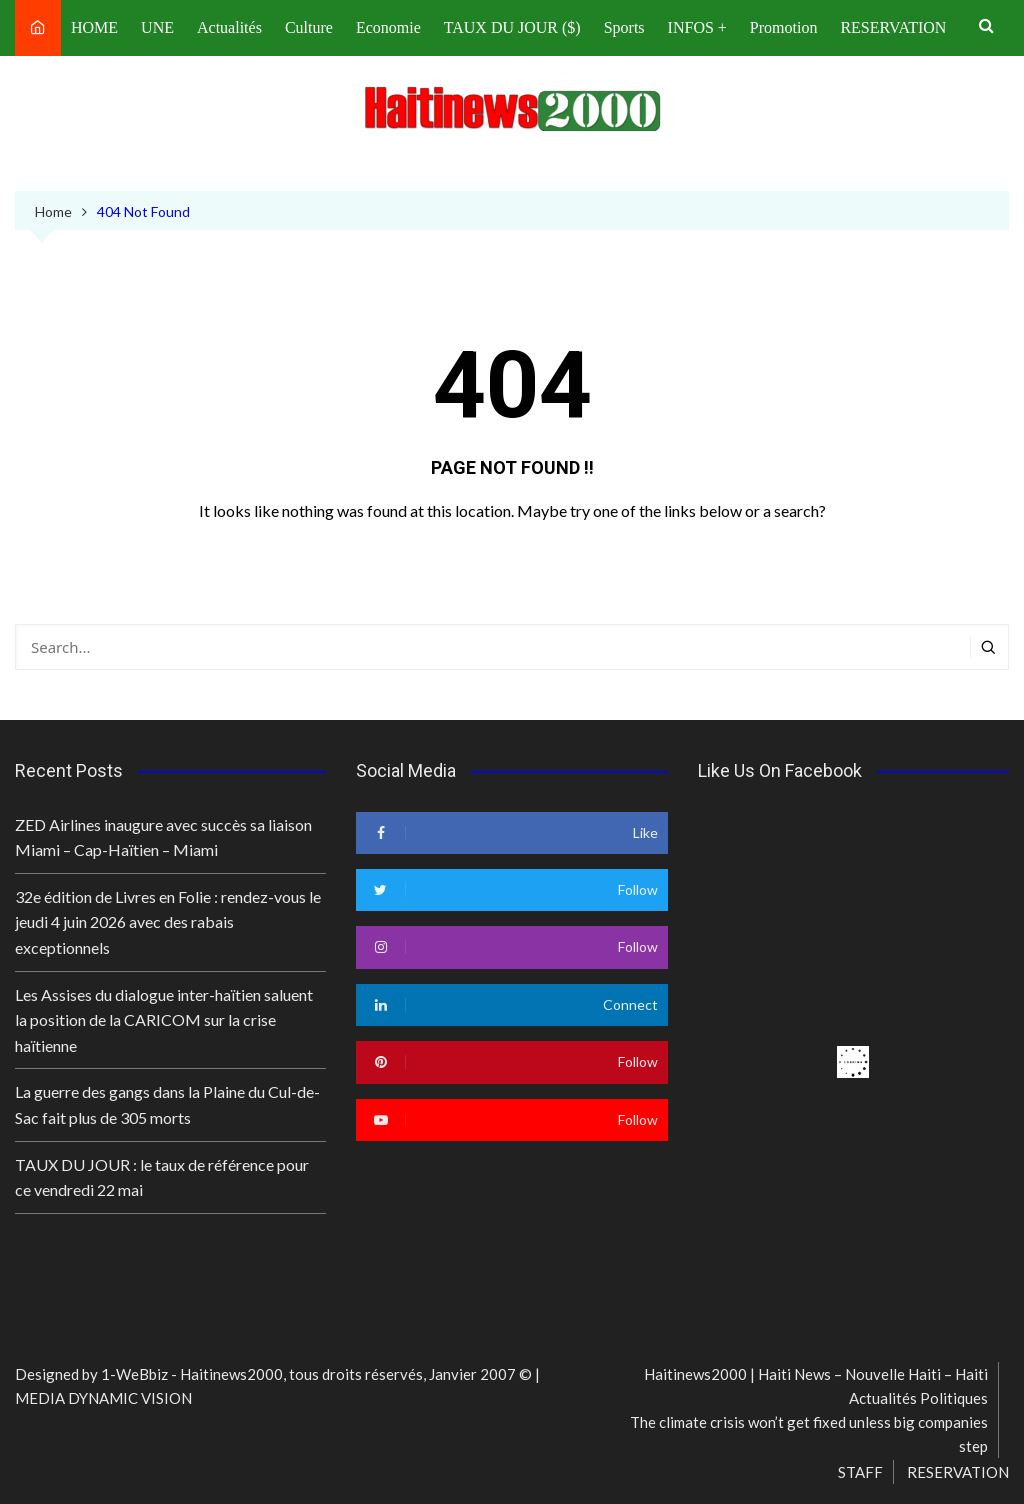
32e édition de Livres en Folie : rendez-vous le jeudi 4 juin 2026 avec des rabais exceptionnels (168, 922)
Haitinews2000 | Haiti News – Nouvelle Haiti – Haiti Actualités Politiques (816, 1386)
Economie (388, 27)
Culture (309, 27)
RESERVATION (893, 27)
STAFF (860, 1472)
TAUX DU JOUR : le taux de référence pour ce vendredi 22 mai (162, 1177)
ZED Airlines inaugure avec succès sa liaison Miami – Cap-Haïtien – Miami (163, 837)
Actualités (229, 27)
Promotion (784, 27)
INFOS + (697, 27)
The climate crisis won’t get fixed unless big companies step (809, 1434)
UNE (157, 27)
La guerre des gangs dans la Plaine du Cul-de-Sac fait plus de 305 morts (167, 1104)
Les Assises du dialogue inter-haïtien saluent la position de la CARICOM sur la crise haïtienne (164, 1020)
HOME (94, 27)
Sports (624, 27)
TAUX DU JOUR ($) (512, 27)
